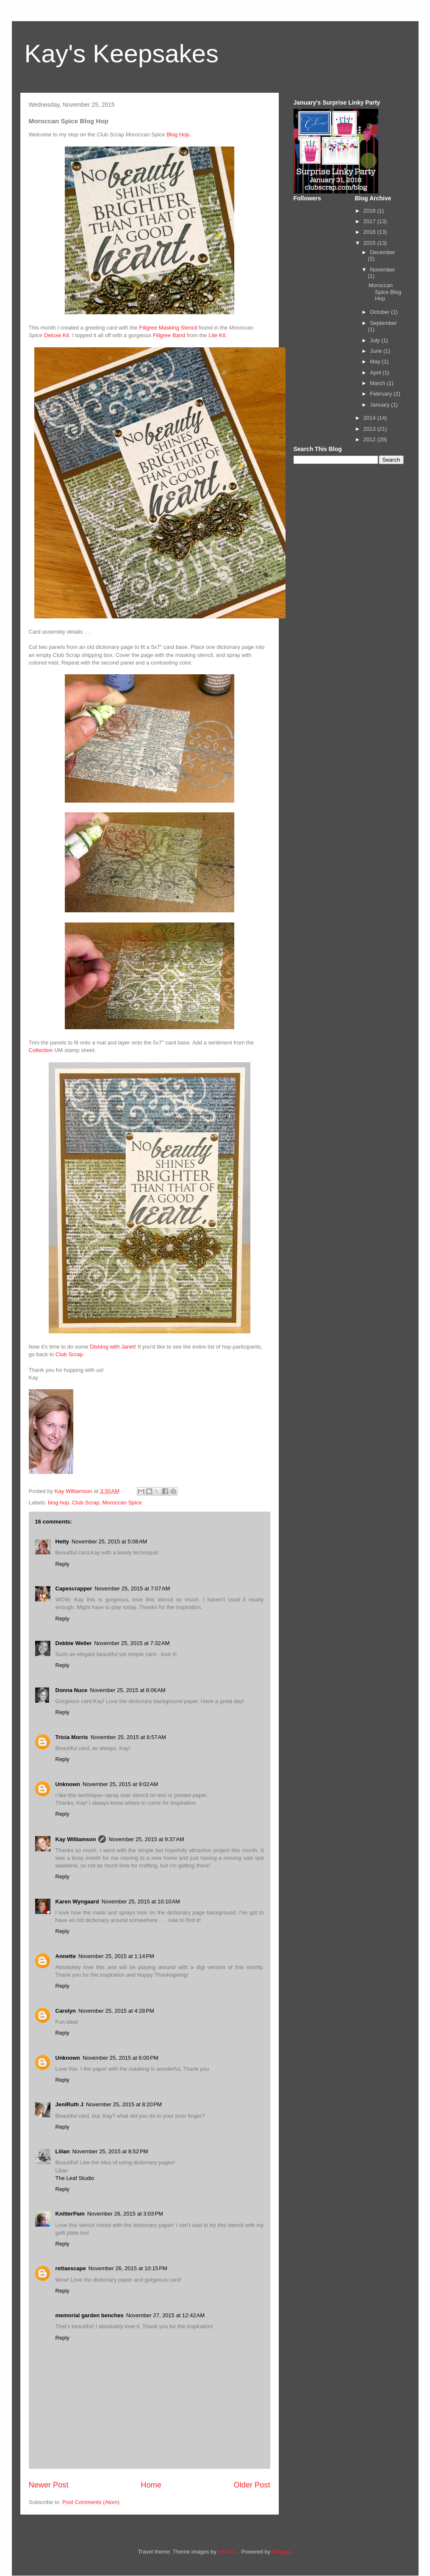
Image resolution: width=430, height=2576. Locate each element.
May (376, 361)
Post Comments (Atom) (90, 2502)
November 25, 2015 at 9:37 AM (146, 1839)
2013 (370, 429)
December (382, 252)
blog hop (58, 1502)
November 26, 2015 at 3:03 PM (125, 2213)
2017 (370, 221)
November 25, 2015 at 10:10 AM (141, 1901)
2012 (370, 439)
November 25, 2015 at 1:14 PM (116, 1956)
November (382, 269)
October (380, 312)
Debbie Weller (73, 1643)
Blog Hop (177, 134)
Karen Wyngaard (77, 1901)
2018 (370, 211)
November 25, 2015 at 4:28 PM (116, 2011)
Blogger (281, 2551)
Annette (65, 1956)
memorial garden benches (89, 2315)
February (382, 394)
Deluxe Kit (56, 335)
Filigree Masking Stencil (168, 327)
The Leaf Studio (74, 2178)
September (383, 323)
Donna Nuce (71, 1690)
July (375, 340)
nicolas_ (228, 2551)
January (380, 405)
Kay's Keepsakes (122, 53)
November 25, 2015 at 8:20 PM (124, 2104)
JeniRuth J (69, 2104)
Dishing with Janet (112, 1346)
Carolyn (65, 2011)
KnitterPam (70, 2213)
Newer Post (49, 2485)
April (376, 372)
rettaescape (70, 2268)
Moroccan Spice (122, 1502)
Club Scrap (69, 1354)
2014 (370, 418)
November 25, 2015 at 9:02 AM (120, 1784)
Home (151, 2485)
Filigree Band (169, 335)
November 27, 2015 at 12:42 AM (165, 2315)
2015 (370, 243)
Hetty (62, 1541)
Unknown (67, 1784)
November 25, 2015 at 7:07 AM (132, 1588)
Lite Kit (216, 335)
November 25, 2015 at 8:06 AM (127, 1690)
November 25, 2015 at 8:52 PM (110, 2151)
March (378, 383)
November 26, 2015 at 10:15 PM (128, 2268)
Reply (62, 1564)
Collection (41, 1050)
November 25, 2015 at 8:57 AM (128, 1737)
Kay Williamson (75, 1839)
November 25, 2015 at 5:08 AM (109, 1541)
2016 (370, 232)
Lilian (62, 2151)
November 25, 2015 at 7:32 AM (131, 1643)
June (376, 351)
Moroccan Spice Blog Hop (385, 292)
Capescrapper (73, 1588)
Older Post (252, 2485)
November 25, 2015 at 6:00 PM (120, 2058)
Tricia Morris (71, 1737)
